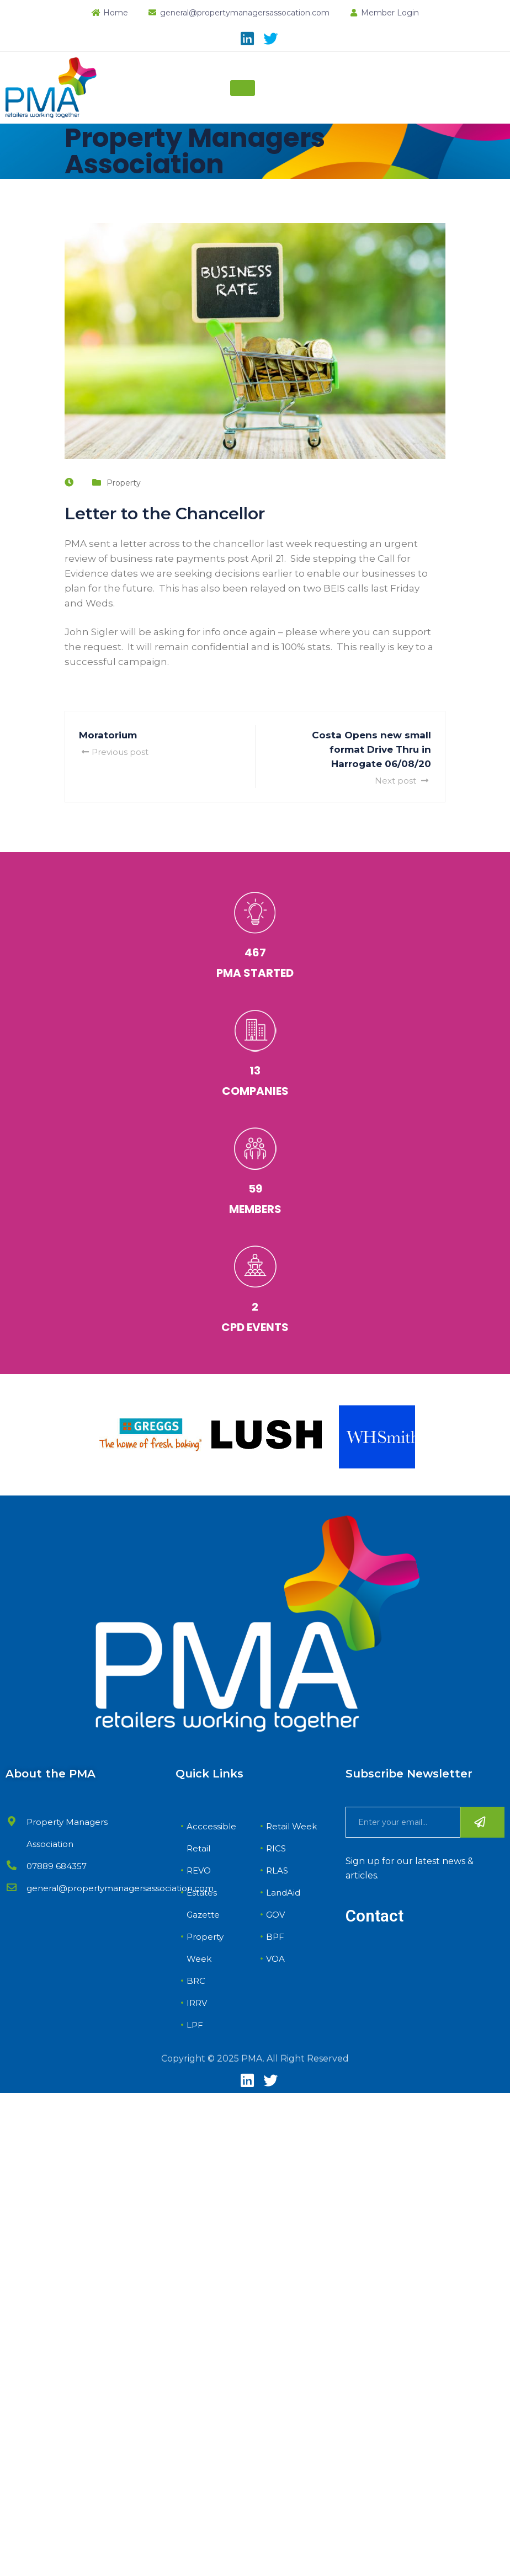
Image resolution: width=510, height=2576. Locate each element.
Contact (374, 1915)
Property (124, 483)
